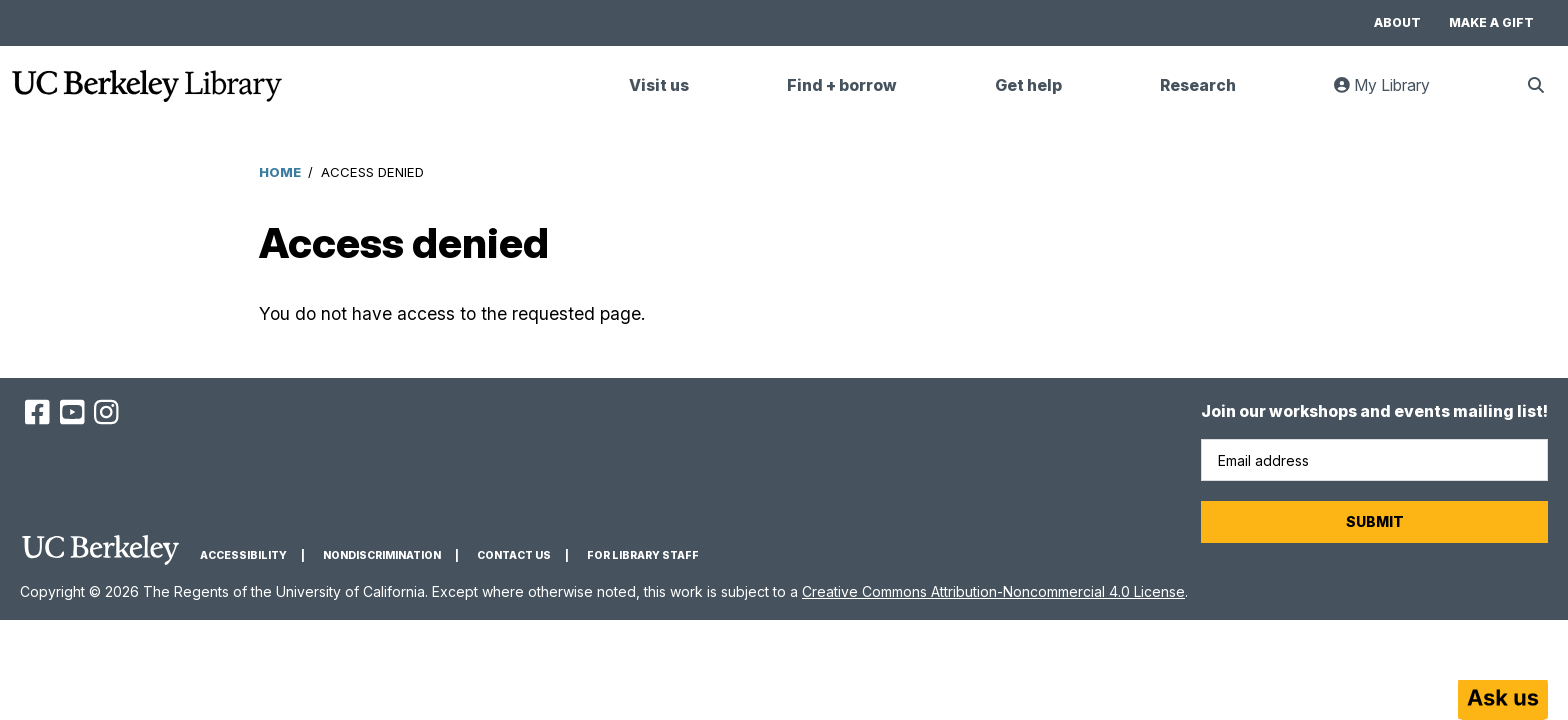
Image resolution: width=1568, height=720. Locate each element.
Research (1198, 85)
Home (280, 172)
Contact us (514, 555)
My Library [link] (1394, 93)
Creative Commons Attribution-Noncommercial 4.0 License (993, 591)
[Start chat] (1503, 700)
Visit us (659, 85)
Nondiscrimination (382, 555)
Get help (1028, 85)
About (1397, 22)
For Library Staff (643, 555)
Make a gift (1491, 22)
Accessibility (243, 555)
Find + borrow (842, 85)
